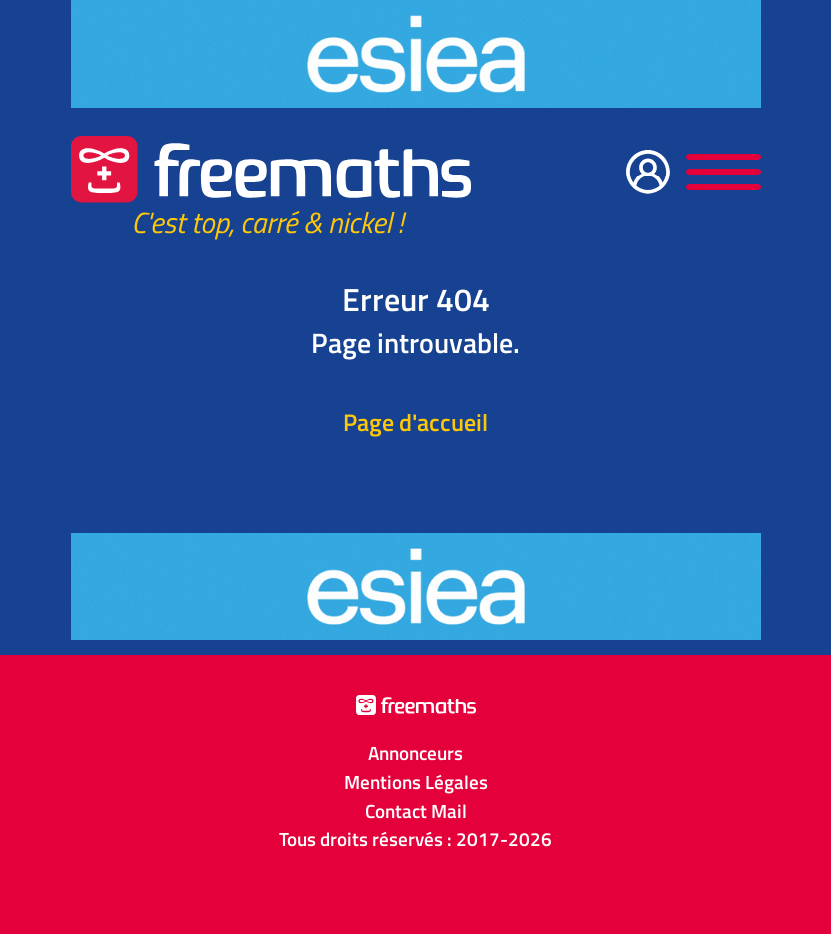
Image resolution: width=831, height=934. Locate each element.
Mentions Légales (416, 782)
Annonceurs (415, 753)
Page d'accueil (415, 422)
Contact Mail (416, 811)
